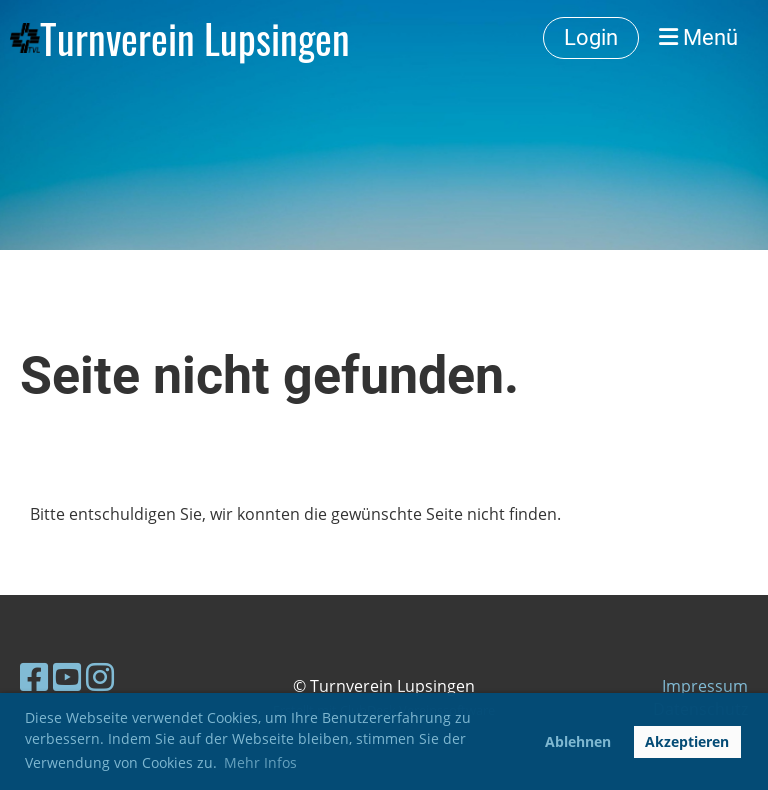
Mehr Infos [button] (260, 762)
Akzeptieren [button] (687, 741)
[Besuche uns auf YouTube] (67, 676)
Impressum (705, 686)
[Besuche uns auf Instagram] (100, 676)
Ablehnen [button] (578, 741)
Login (591, 37)
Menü (698, 37)
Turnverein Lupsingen (195, 38)
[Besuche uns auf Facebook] (34, 676)
